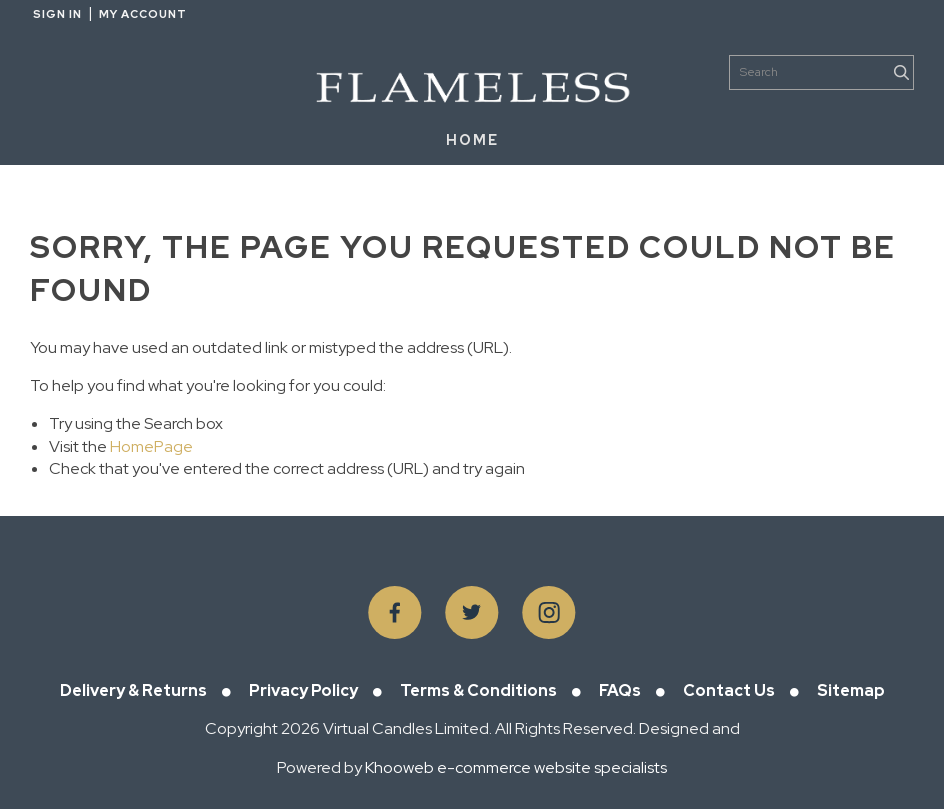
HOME (472, 140)
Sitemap (851, 690)
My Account (143, 14)
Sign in (57, 14)
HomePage (151, 446)
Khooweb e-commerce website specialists (516, 767)
